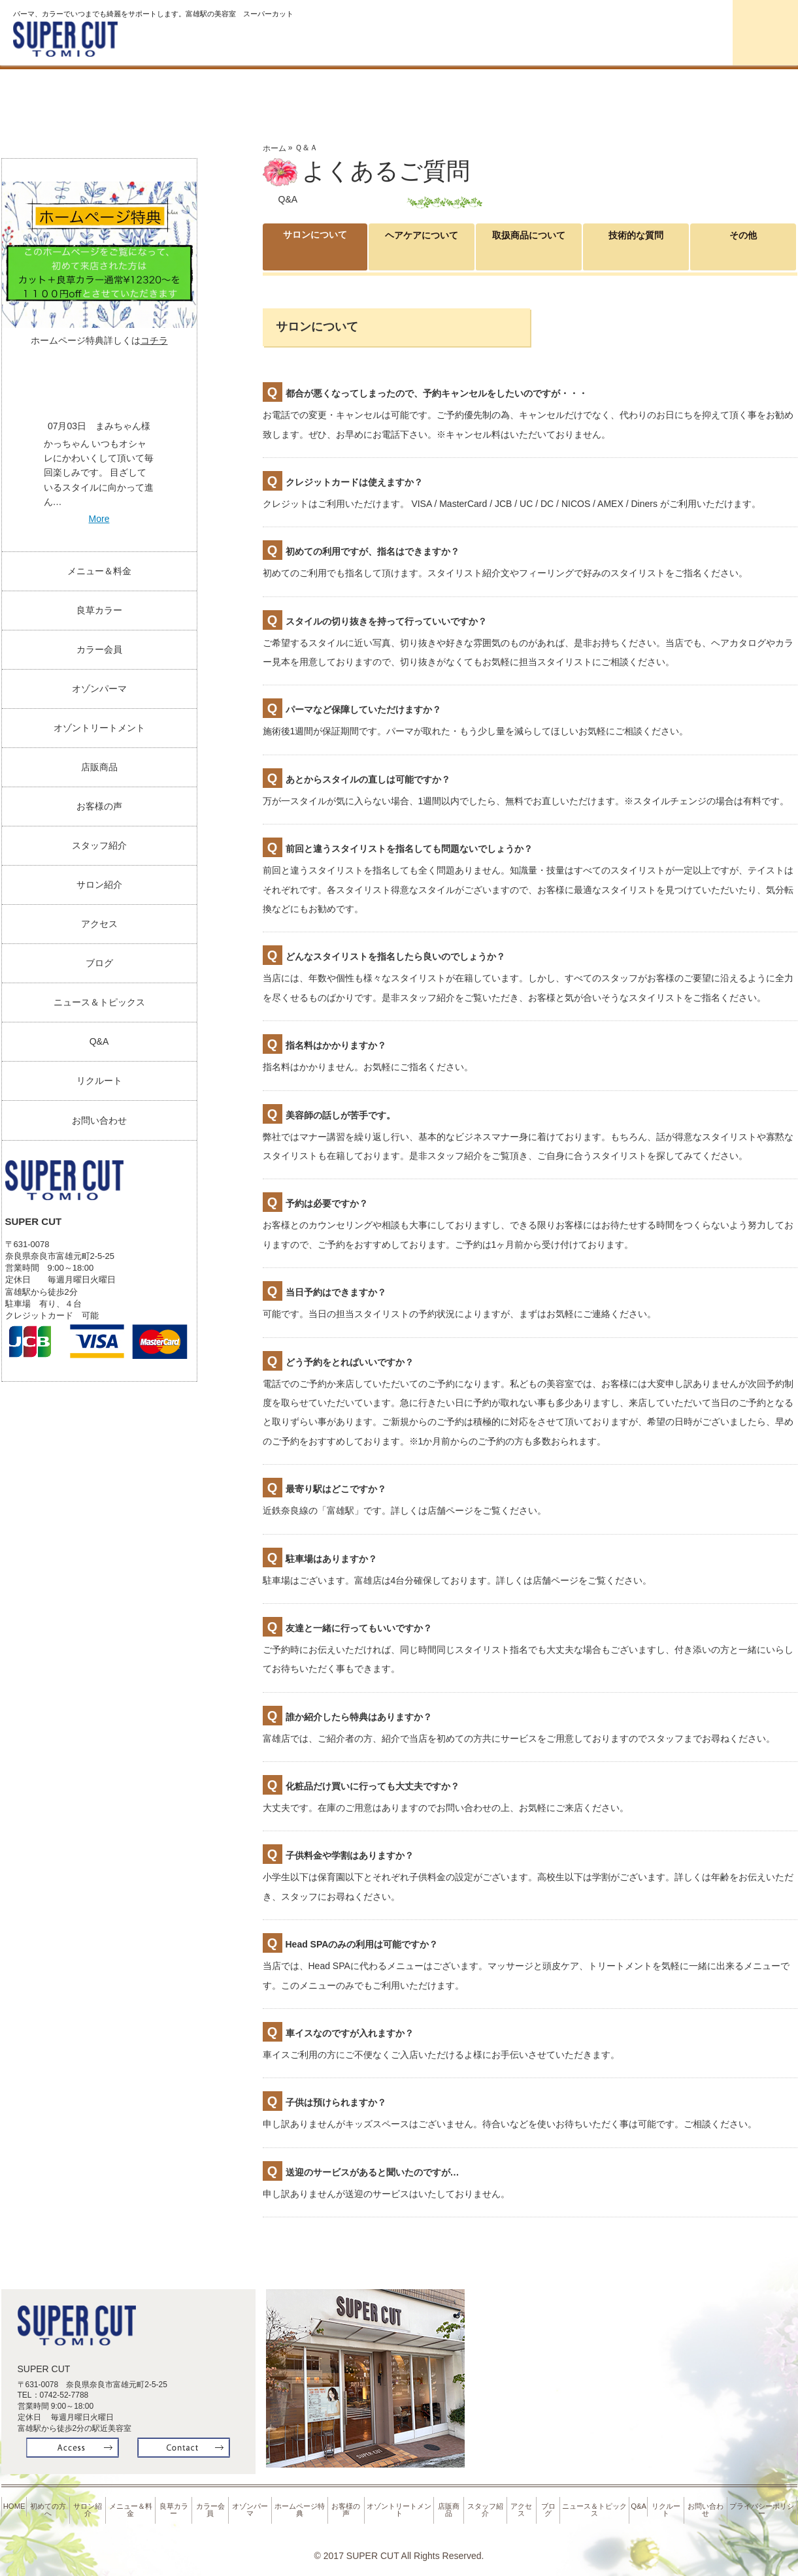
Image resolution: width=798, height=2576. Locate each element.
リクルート (99, 1080)
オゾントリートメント (99, 728)
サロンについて (315, 246)
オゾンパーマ (741, 89)
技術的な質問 (636, 247)
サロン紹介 (283, 89)
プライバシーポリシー (763, 2500)
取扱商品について (528, 247)
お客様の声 (99, 806)
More (99, 519)
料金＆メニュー (398, 89)
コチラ (154, 340)
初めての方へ (169, 89)
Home (56, 89)
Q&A (99, 1041)
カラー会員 (626, 89)
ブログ (99, 963)
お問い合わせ (99, 1120)
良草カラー (512, 89)
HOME (15, 2497)
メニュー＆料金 (99, 571)
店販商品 (99, 767)
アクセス (99, 924)
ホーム (274, 148)
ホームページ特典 (301, 2500)
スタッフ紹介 (99, 845)
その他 (743, 238)
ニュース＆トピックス (99, 1002)
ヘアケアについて (421, 247)
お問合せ (765, 32)
